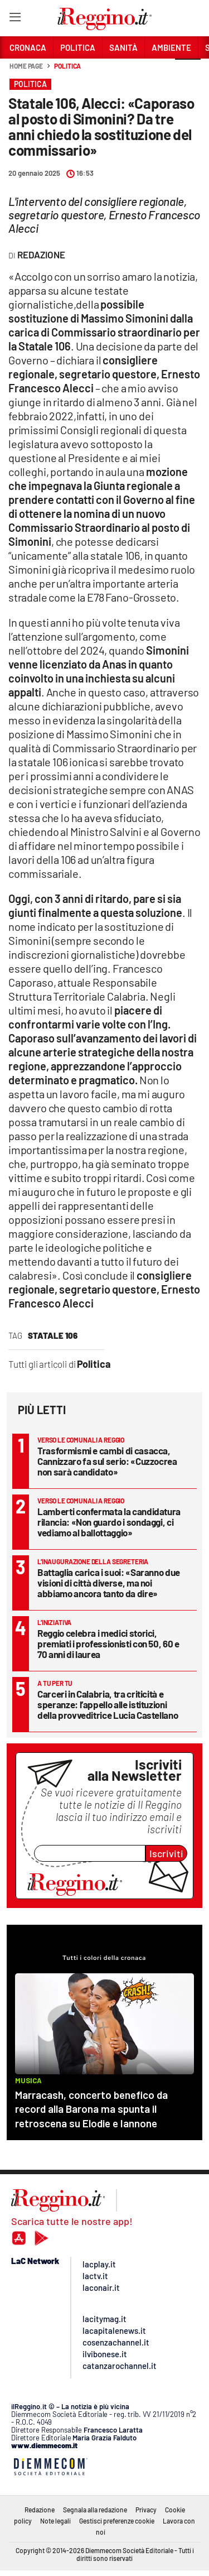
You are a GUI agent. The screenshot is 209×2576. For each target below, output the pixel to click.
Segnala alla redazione (95, 2509)
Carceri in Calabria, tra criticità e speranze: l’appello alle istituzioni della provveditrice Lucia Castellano (107, 1704)
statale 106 (52, 1335)
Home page (26, 66)
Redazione (40, 2509)
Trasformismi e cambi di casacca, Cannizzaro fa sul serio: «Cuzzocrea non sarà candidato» (107, 1461)
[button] (188, 72)
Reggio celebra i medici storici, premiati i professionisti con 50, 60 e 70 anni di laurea (108, 1643)
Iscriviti (166, 1853)
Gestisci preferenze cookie (116, 2521)
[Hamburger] (14, 19)
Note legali (55, 2521)
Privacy (146, 2509)
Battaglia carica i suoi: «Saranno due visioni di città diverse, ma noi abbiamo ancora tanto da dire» (108, 1582)
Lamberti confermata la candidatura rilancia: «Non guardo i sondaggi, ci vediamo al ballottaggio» (109, 1522)
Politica (67, 66)
